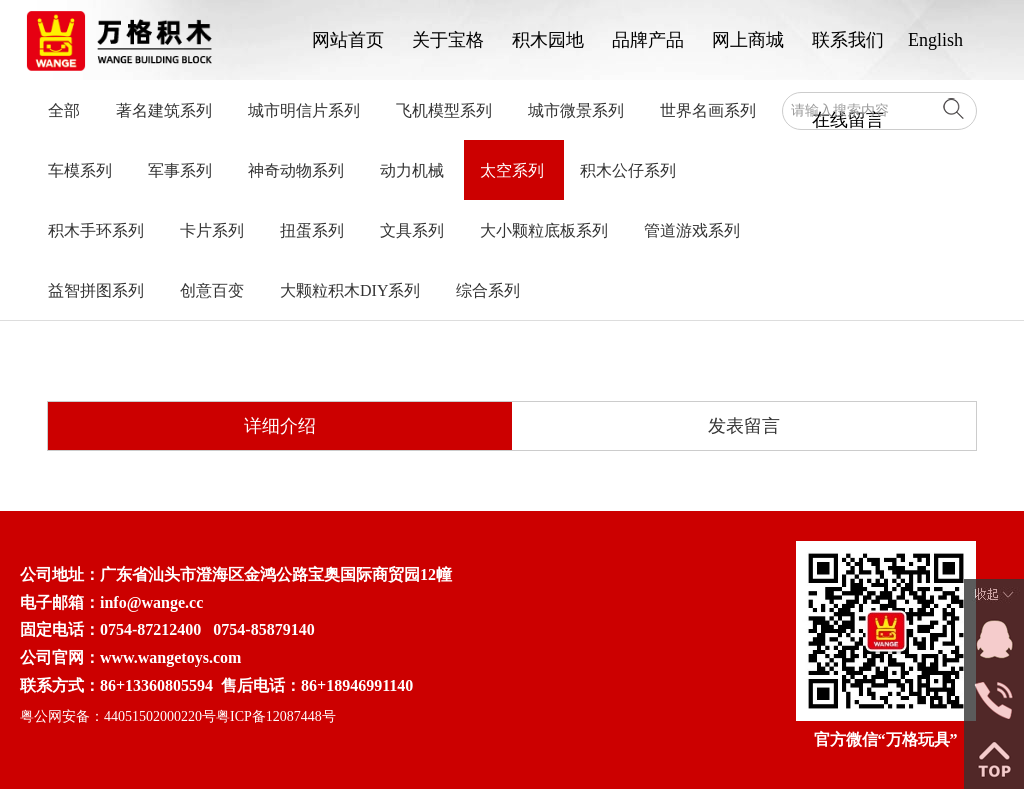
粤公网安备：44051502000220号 (118, 716)
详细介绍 (280, 426)
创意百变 (212, 290)
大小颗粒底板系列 (544, 230)
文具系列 (412, 230)
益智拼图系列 (96, 290)
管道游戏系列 (692, 230)
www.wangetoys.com (170, 657)
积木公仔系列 (628, 170)
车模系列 (80, 170)
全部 (64, 110)
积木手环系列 (96, 230)
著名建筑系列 (164, 110)
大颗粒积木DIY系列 (350, 290)
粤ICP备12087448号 (276, 716)
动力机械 (412, 170)
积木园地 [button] (548, 40)
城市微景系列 (576, 110)
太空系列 (512, 170)
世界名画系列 (708, 110)
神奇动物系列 (296, 170)
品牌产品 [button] (648, 40)
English (935, 40)
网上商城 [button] (748, 40)
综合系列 (488, 290)
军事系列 (180, 170)
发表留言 (744, 426)
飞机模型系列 (444, 110)
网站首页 (348, 40)
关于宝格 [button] (448, 40)
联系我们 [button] (848, 40)
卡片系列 (212, 230)
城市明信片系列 (304, 110)
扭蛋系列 (312, 230)
